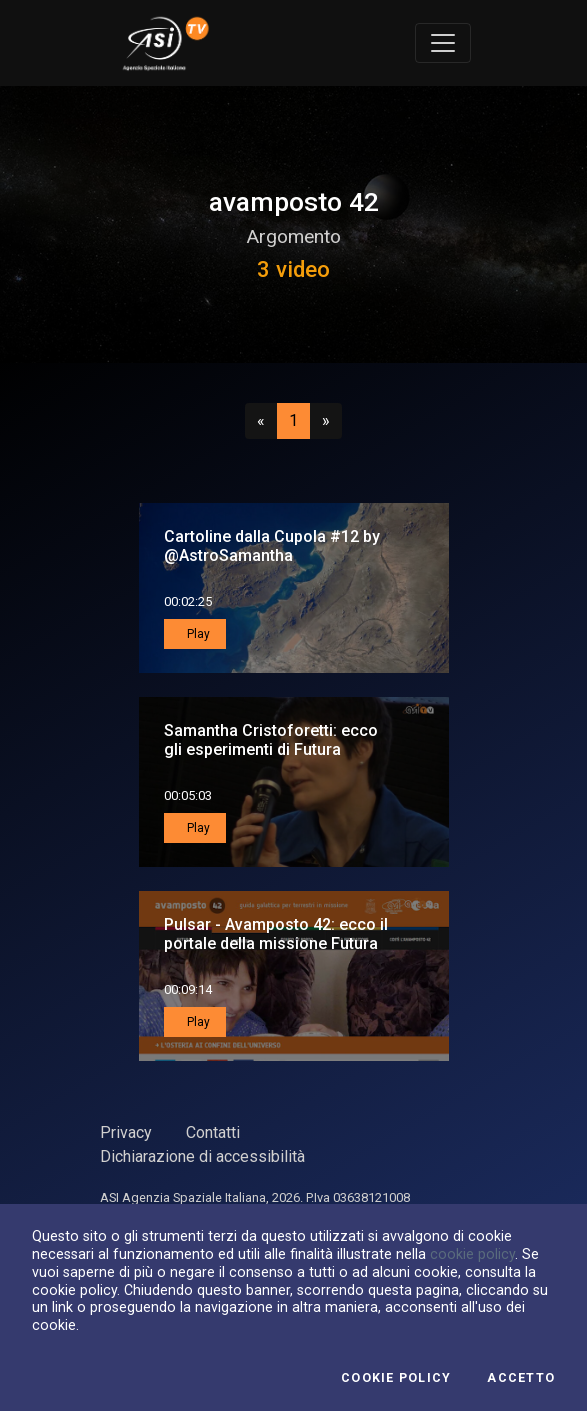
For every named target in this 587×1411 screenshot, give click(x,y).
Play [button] (197, 634)
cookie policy (472, 1254)
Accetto (521, 1378)
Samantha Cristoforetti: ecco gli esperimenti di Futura (271, 740)
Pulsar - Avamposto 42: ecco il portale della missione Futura (276, 934)
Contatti (213, 1132)
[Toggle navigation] (443, 43)
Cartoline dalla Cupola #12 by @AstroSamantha (272, 546)
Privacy (126, 1132)
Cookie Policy (396, 1378)
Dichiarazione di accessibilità (202, 1156)
